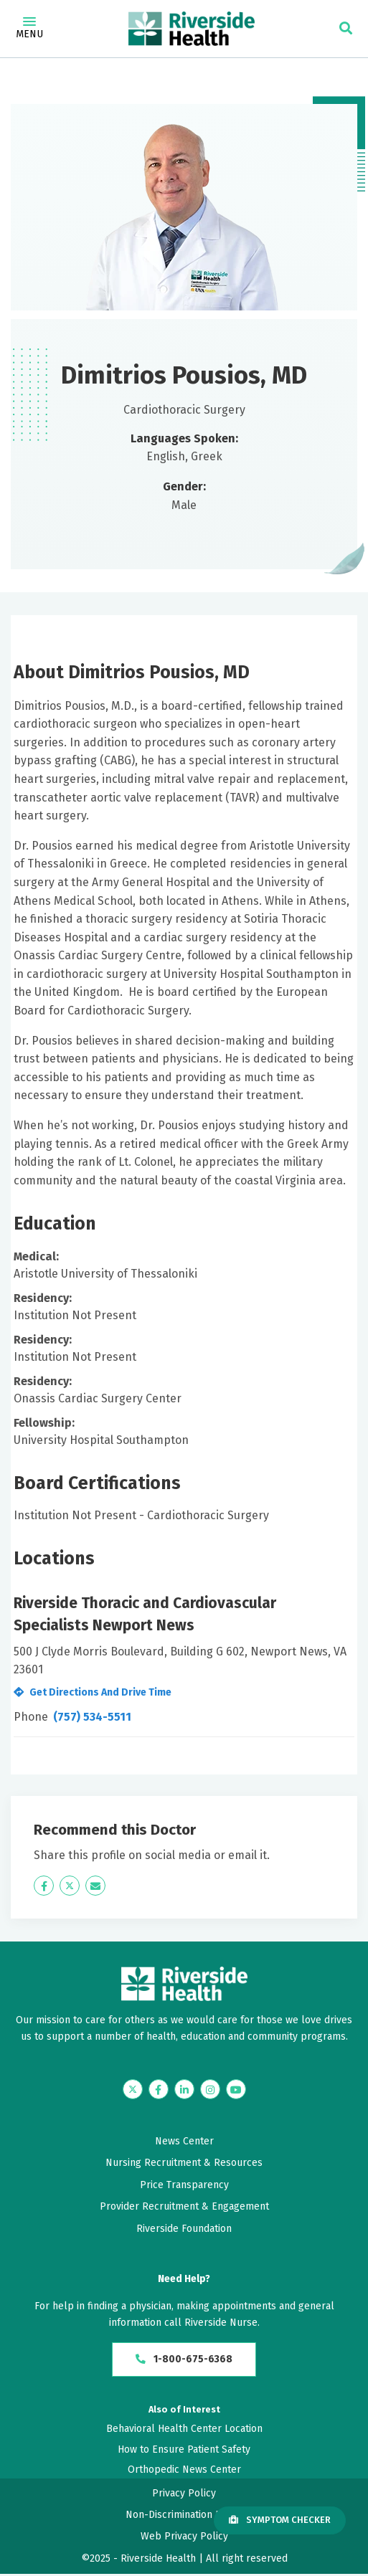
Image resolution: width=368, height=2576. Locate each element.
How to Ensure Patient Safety (184, 2452)
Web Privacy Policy (184, 2539)
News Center (184, 2141)
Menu (29, 28)
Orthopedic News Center (184, 2472)
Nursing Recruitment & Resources (184, 2163)
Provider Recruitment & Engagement (184, 2206)
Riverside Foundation (184, 2229)
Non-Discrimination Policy (184, 2517)
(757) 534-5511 (92, 1717)
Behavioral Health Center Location (184, 2431)
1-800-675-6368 (184, 2360)
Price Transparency (184, 2185)
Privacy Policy (184, 2495)
